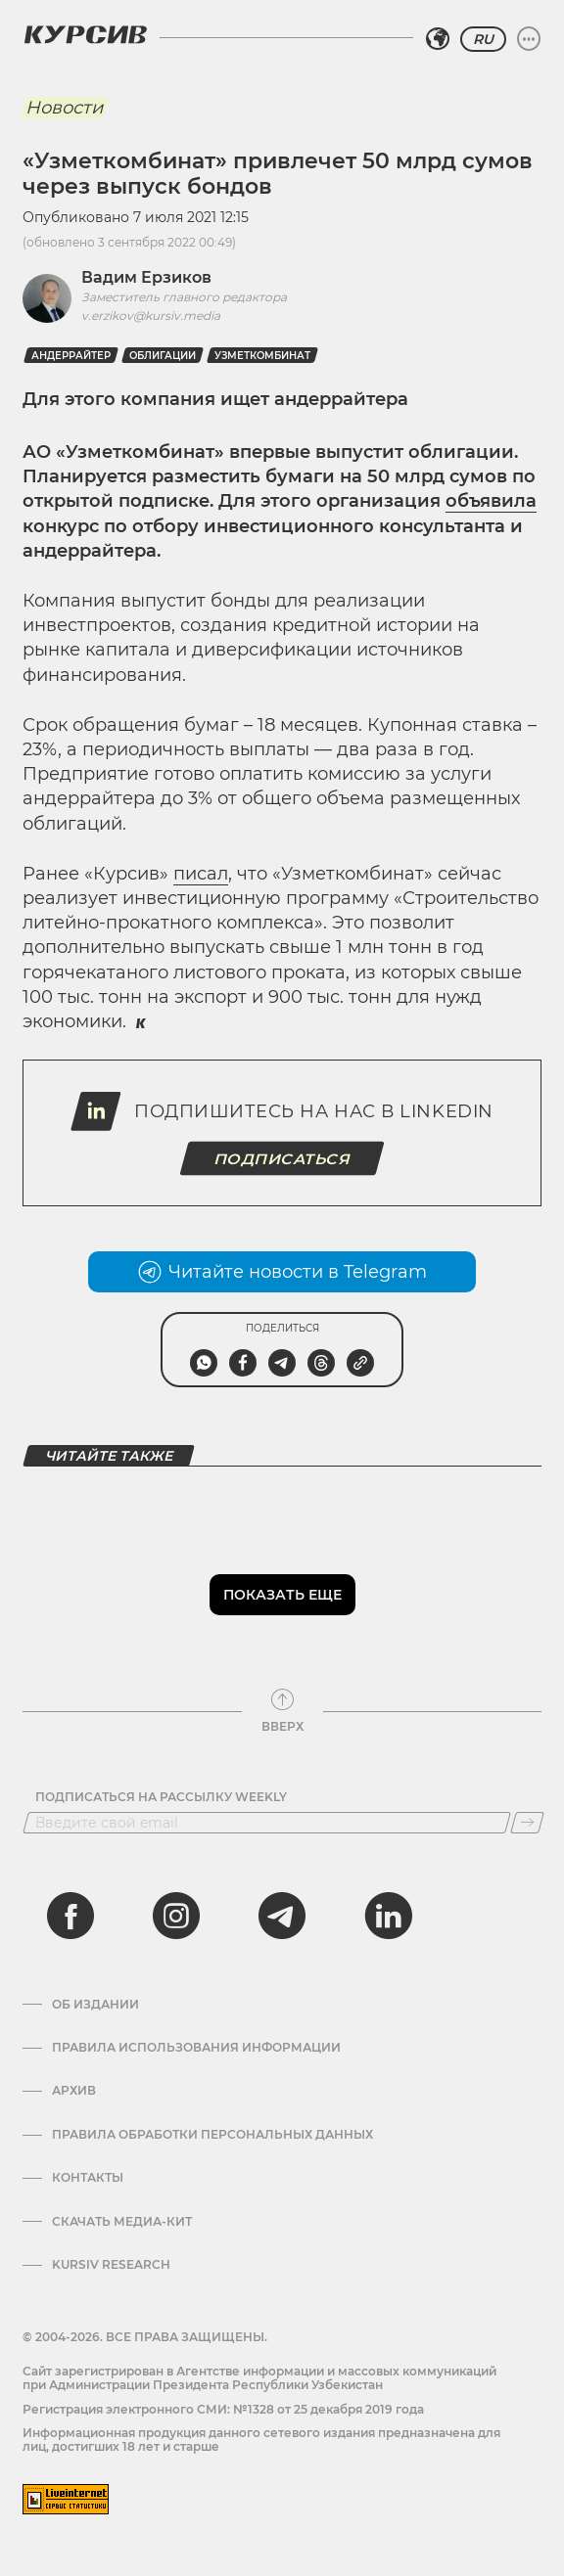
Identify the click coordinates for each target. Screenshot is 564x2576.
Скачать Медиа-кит (122, 2222)
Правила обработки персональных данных (212, 2135)
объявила (491, 501)
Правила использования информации (196, 2048)
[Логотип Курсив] (85, 34)
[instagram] (176, 1915)
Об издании (95, 2004)
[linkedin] (387, 1915)
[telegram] (282, 1915)
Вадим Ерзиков (146, 277)
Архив (74, 2091)
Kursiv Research (111, 2265)
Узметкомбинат (262, 355)
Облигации (162, 355)
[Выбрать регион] (437, 39)
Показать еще (282, 1595)
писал (200, 873)
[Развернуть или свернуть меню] (528, 39)
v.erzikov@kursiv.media (150, 315)
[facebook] (70, 1915)
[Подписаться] (527, 1822)
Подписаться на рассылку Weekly (161, 1797)
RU (483, 39)
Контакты (87, 2178)
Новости (64, 107)
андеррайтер (71, 355)
